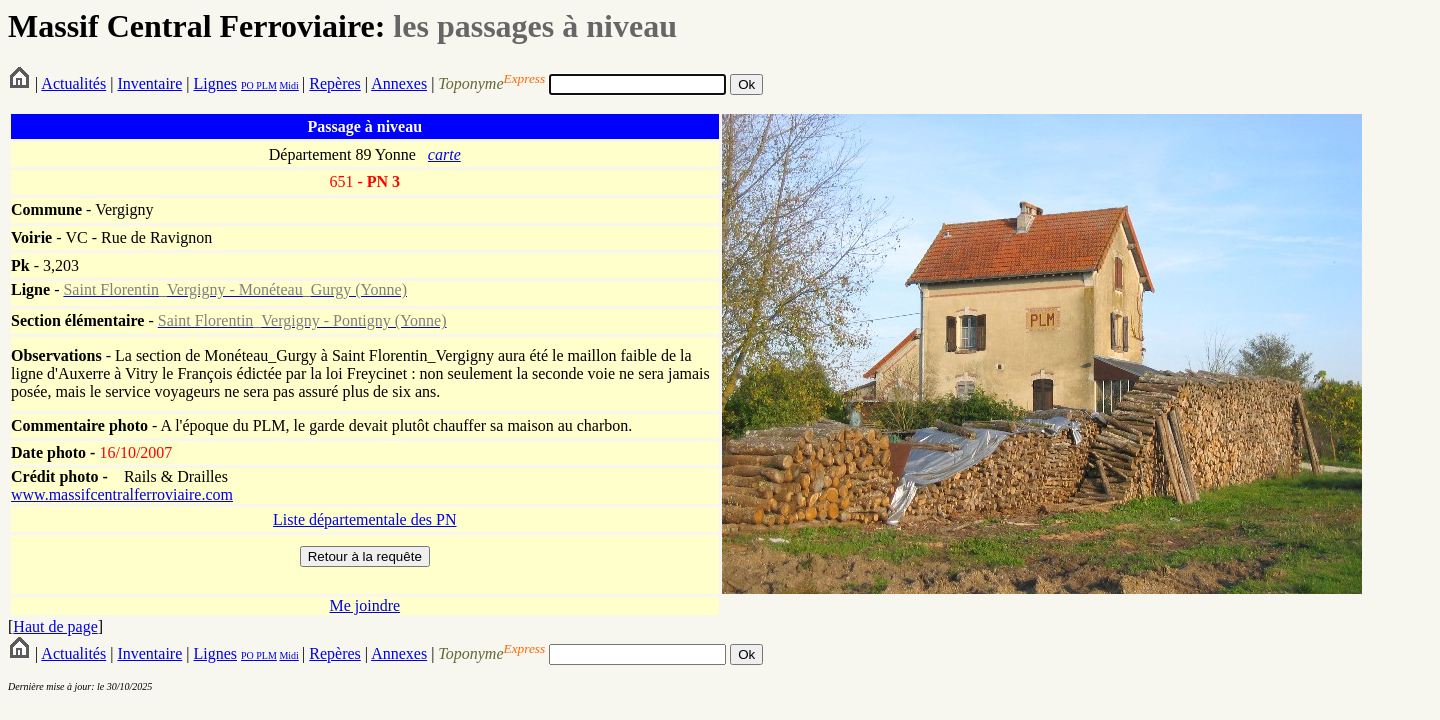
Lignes (215, 83)
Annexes (399, 83)
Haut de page (55, 626)
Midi (288, 85)
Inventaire (149, 83)
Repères (335, 83)
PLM (265, 85)
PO (247, 85)
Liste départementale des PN (365, 519)
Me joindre (364, 605)
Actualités (73, 83)
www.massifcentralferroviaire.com (122, 494)
